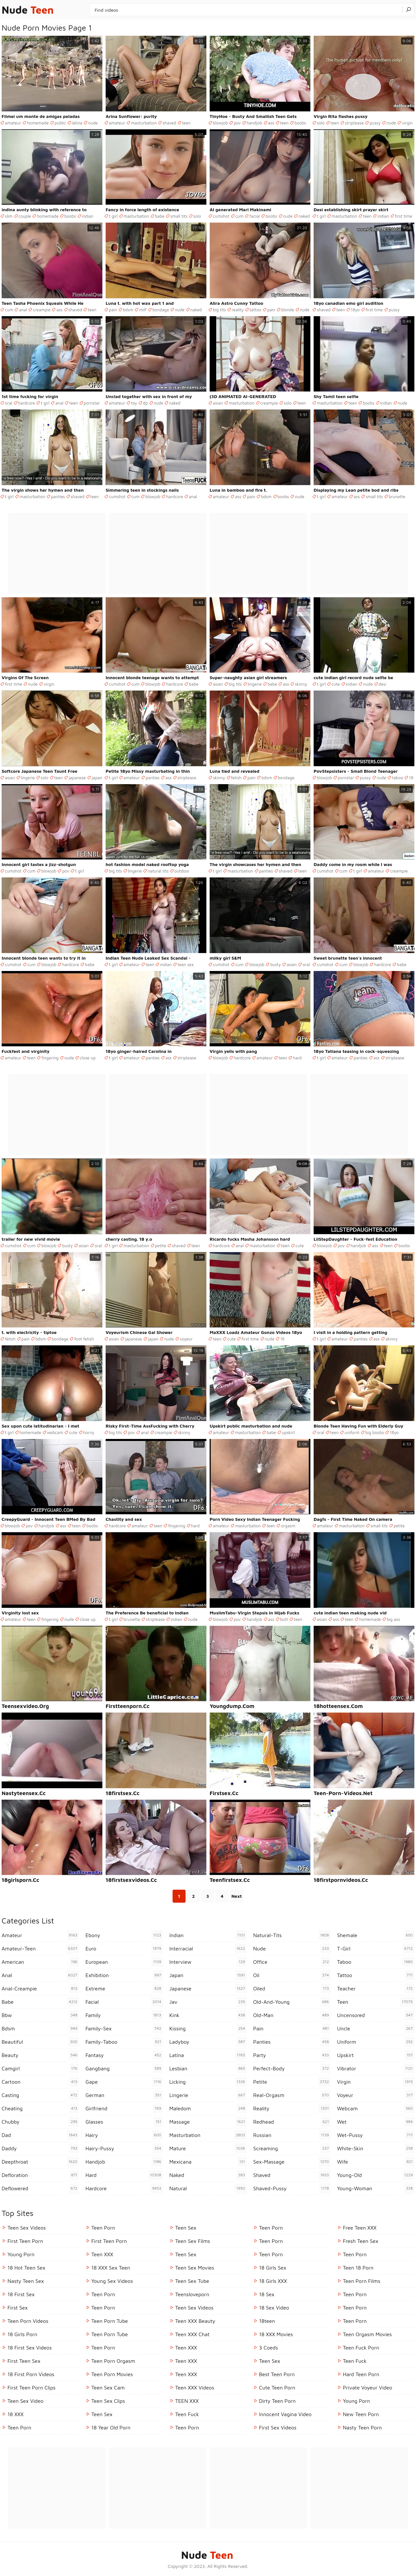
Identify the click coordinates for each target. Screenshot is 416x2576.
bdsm (128, 309)
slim (9, 216)
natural (208, 2188)
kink (208, 2015)
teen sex (185, 964)
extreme (124, 1988)
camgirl (40, 2068)
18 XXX (15, 2414)
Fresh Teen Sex (360, 2241)
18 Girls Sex (272, 2268)
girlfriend (124, 2108)
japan (97, 777)
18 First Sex (21, 2294)
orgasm (288, 1525)
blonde (287, 309)
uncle (375, 2028)
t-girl (375, 1948)
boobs (300, 122)
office (292, 1962)
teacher (375, 1988)
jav (208, 2002)
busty (275, 964)
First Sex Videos (277, 2427)
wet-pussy (375, 2135)
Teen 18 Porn (358, 2268)
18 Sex (266, 2294)
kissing (208, 2028)
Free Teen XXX (360, 2228)
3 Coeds (268, 2347)
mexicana (208, 2162)
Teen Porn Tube (109, 2321)
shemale (375, 1935)
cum (239, 216)
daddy (40, 2148)
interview (208, 1962)
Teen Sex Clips (108, 2401)
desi (382, 684)
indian (88, 216)
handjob (254, 122)
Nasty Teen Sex (25, 2281)
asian (218, 403)
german (124, 2095)
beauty (40, 2055)
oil (292, 1975)
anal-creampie (40, 1988)
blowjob (220, 122)
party (292, 2055)
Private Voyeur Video (367, 2387)
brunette (397, 496)
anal (23, 309)
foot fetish (84, 1338)
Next (236, 1896)
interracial (208, 1948)
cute (336, 684)
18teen (267, 2321)
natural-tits (292, 1935)
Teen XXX (102, 2254)
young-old (375, 2175)
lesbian (208, 2068)
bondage (160, 309)
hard (297, 1057)
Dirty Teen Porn (277, 2401)
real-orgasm (292, 2095)
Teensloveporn (192, 2294)
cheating (40, 2108)
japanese (77, 777)
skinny (301, 684)
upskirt (288, 1432)
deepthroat (40, 2162)
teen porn (271, 2228)
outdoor (182, 871)
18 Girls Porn (22, 2334)
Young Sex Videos (112, 2281)
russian (292, 2135)
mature (208, 2148)
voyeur (186, 1338)
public (60, 122)
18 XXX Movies (276, 2334)
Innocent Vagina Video (285, 2414)
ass (271, 122)
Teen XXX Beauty (195, 2321)
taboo (397, 777)
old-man (292, 2015)
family (124, 2015)
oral (8, 403)
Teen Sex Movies (194, 2268)
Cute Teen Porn (277, 2387)
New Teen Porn (361, 2414)
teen (186, 122)
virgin (407, 122)
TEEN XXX (187, 2401)
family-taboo (124, 2042)
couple (25, 216)
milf (143, 309)
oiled (292, 1988)
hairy (124, 2135)
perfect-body (292, 2068)
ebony (124, 1935)
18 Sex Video (274, 2308)
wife (375, 2162)
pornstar (92, 403)
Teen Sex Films (192, 2241)
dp (145, 403)
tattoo (255, 309)
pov (237, 122)
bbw (40, 2015)
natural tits (158, 871)
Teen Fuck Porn (361, 2347)
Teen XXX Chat (192, 2334)
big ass (393, 1619)
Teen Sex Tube (192, 2281)
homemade (38, 122)
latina (77, 122)
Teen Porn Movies (112, 2374)
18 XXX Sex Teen (110, 2268)
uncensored (375, 2015)
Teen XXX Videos (194, 2387)
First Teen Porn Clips (31, 2387)
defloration (40, 2175)
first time (403, 216)
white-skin (375, 2148)
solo (321, 122)
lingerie (255, 684)
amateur (13, 122)
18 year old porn (110, 2427)
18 (411, 777)
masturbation (144, 122)
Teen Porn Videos (27, 2321)
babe (159, 216)
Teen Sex (101, 2414)
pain (113, 309)
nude (93, 122)
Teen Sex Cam (108, 2387)
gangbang (124, 2068)
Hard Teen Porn (361, 2374)
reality (238, 309)
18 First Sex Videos (29, 2347)
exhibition (124, 1975)
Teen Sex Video (25, 2401)
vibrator (375, 2068)
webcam (55, 1432)
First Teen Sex (23, 2361)
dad (40, 2135)
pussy (375, 122)
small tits (179, 216)
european (124, 1962)
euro (124, 1948)
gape (124, 2082)
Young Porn (20, 2254)
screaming (292, 2148)
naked (304, 216)
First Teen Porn (25, 2241)
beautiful (40, 2042)
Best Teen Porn (277, 2374)
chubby (40, 2122)
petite (160, 1245)
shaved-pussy (292, 2188)
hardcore (26, 403)
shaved (169, 122)
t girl (113, 216)
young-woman (375, 2188)
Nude (28, 10)
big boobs (374, 1432)
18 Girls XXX (273, 2281)
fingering (49, 1057)
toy (134, 403)
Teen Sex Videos (26, 2228)
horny (88, 1432)
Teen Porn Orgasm (113, 2361)
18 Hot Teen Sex (26, 2268)
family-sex (124, 2028)
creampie (41, 309)
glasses (124, 2122)
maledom (208, 2108)
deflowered (40, 2188)
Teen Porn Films (361, 2281)
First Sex (17, 2308)
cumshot (221, 216)
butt (284, 1619)
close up (88, 1057)
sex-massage (292, 2162)
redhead (292, 2122)
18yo (355, 309)
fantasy (124, 2055)
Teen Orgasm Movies (367, 2334)
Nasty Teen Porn (362, 2427)
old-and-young (292, 2002)
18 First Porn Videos (30, 2374)
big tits (219, 309)
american (40, 1962)
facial (254, 216)
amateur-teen (40, 1948)
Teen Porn (19, 2427)
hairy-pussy (124, 2148)
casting (40, 2095)
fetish (236, 777)
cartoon (40, 2082)
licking (208, 2082)
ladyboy (208, 2042)
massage (208, 2122)
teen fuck (187, 2414)
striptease (354, 122)
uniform (351, 1432)
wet (375, 2122)
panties (58, 496)
